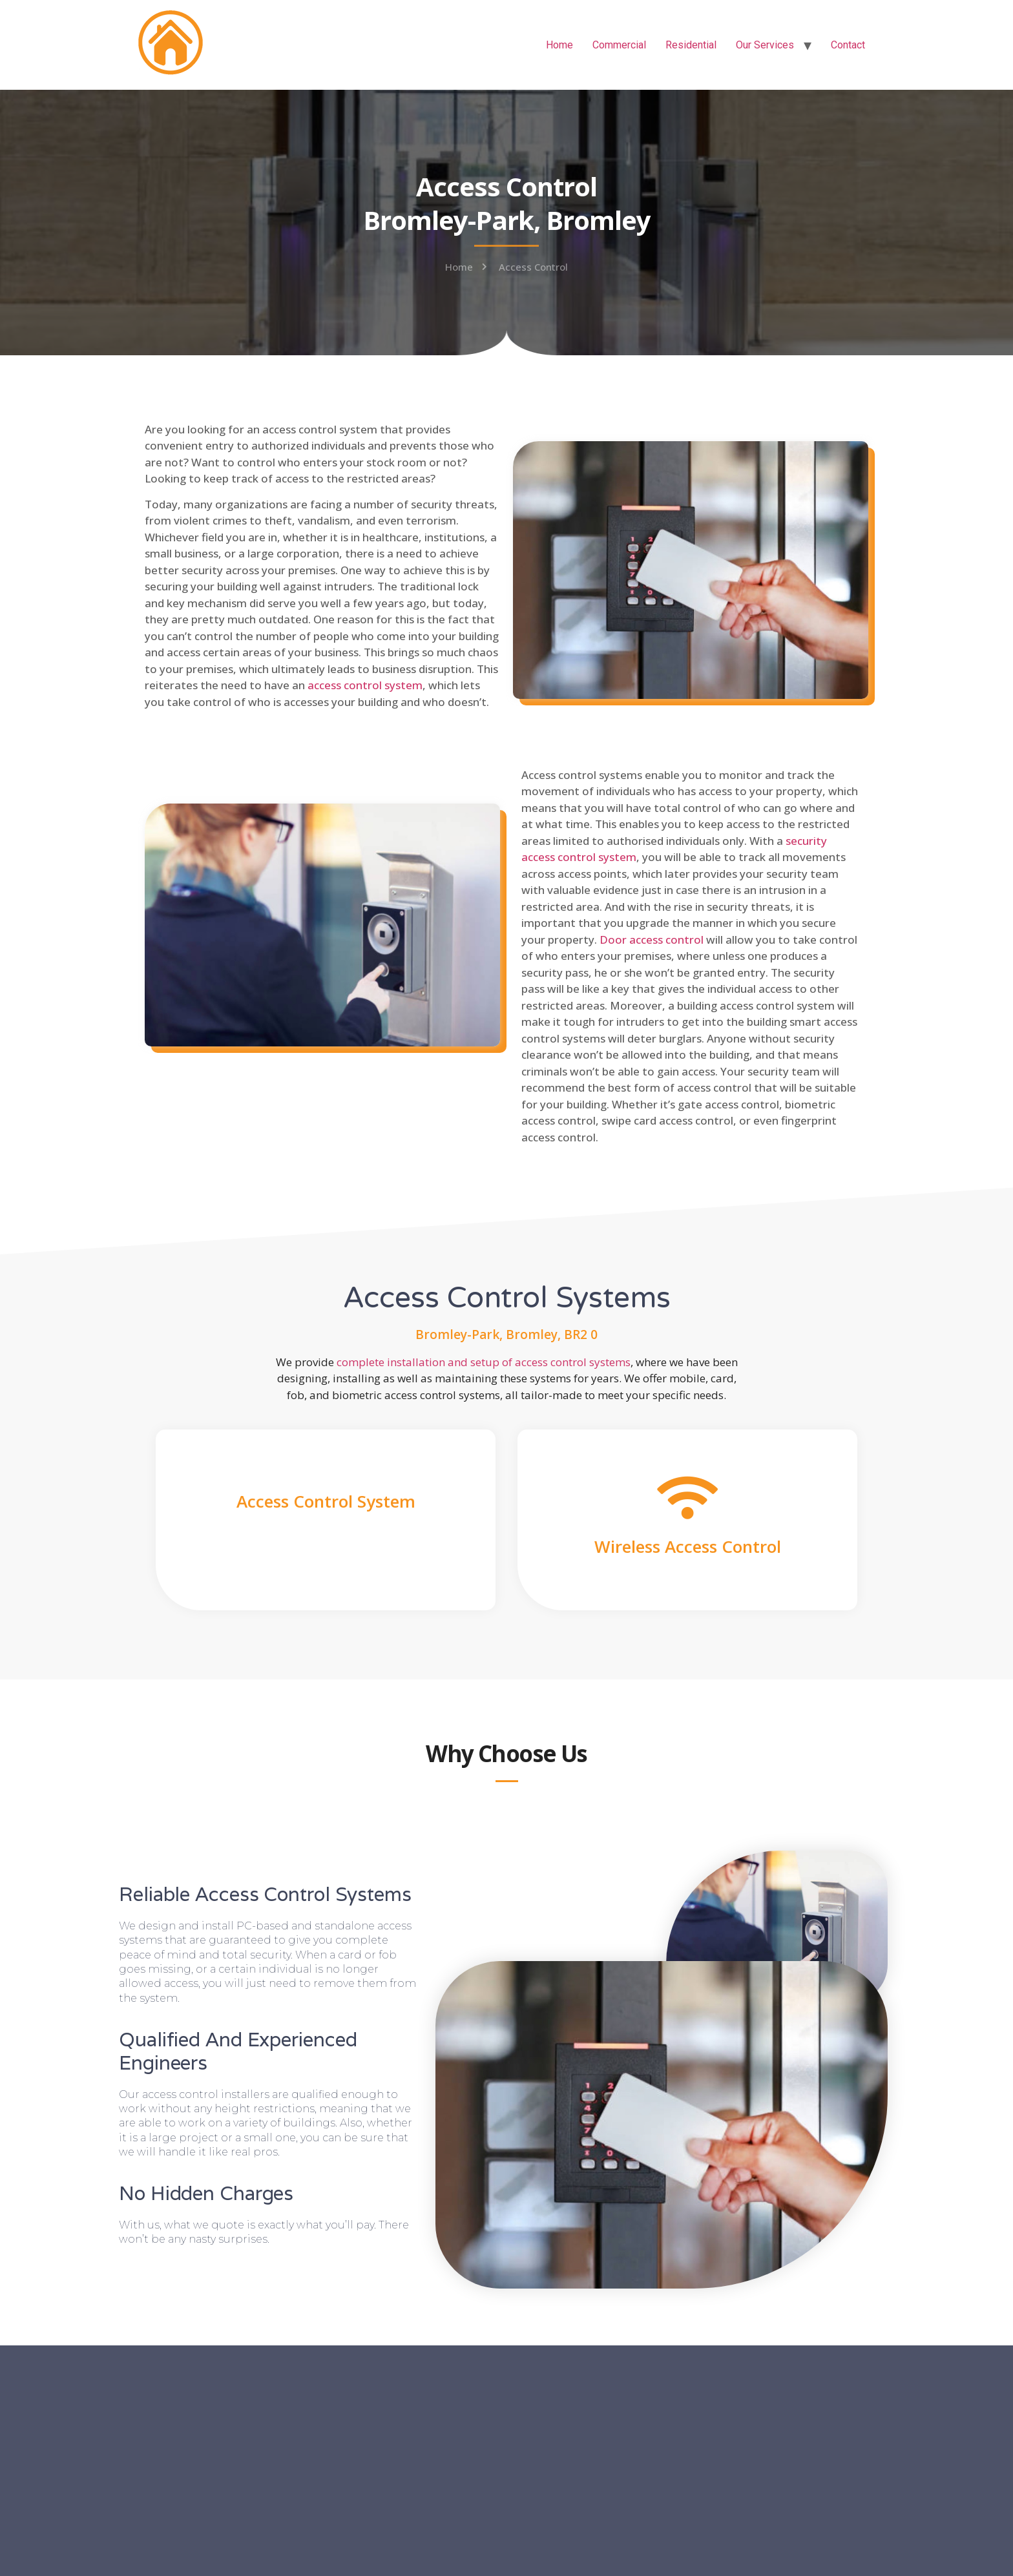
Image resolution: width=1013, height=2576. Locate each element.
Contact (848, 45)
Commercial (619, 45)
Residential (690, 45)
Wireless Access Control (687, 1546)
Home (559, 45)
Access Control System (325, 1501)
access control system (365, 685)
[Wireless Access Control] (687, 1497)
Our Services (765, 45)
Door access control (652, 939)
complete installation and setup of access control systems (484, 1362)
